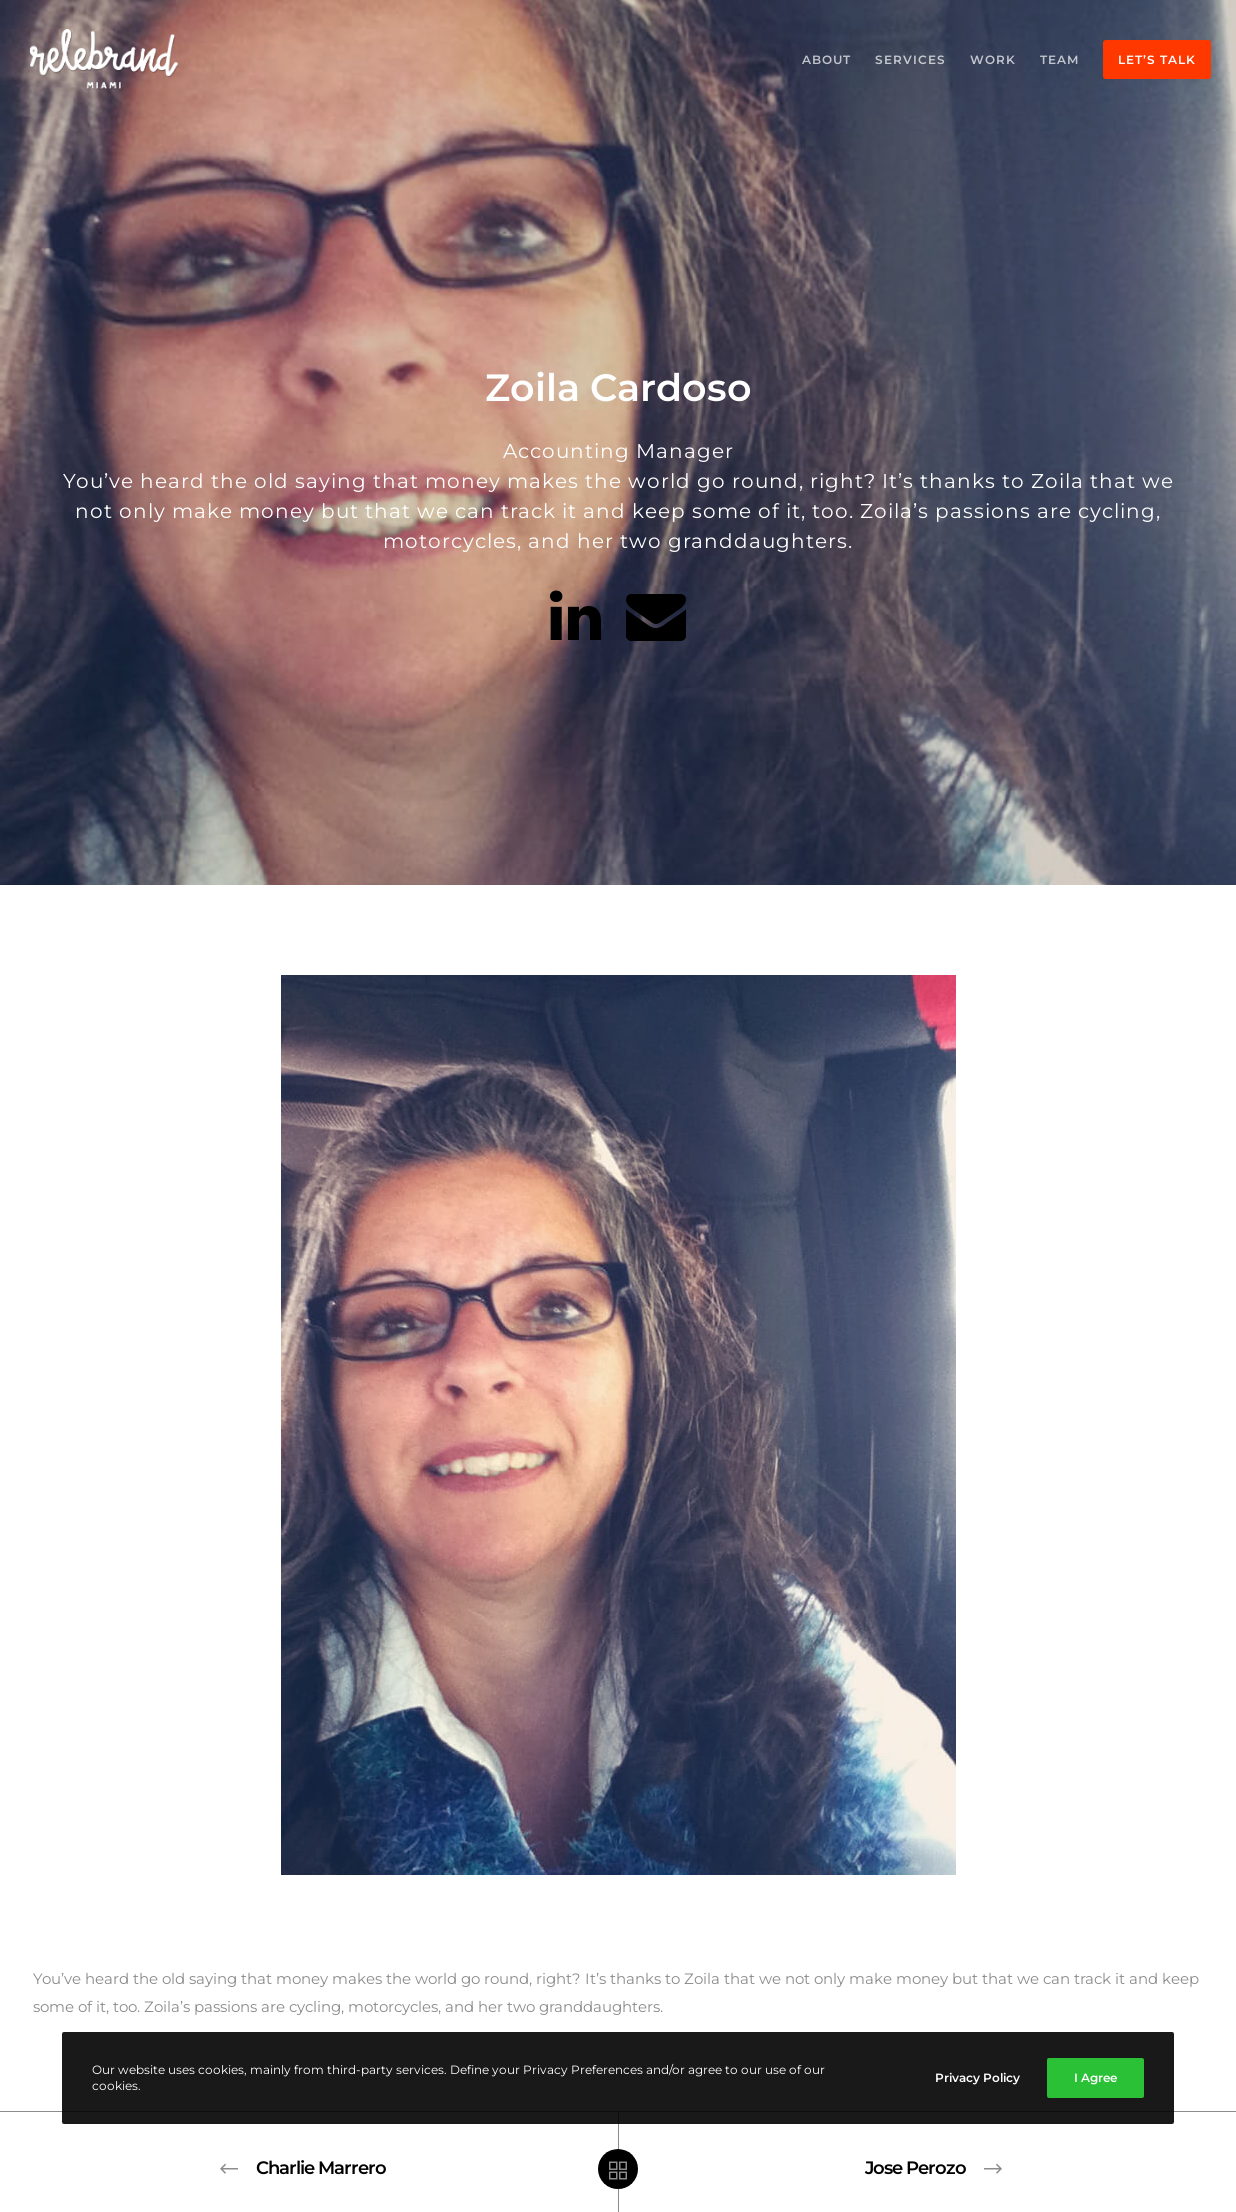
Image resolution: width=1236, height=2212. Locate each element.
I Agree (1095, 2077)
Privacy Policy (977, 2077)
